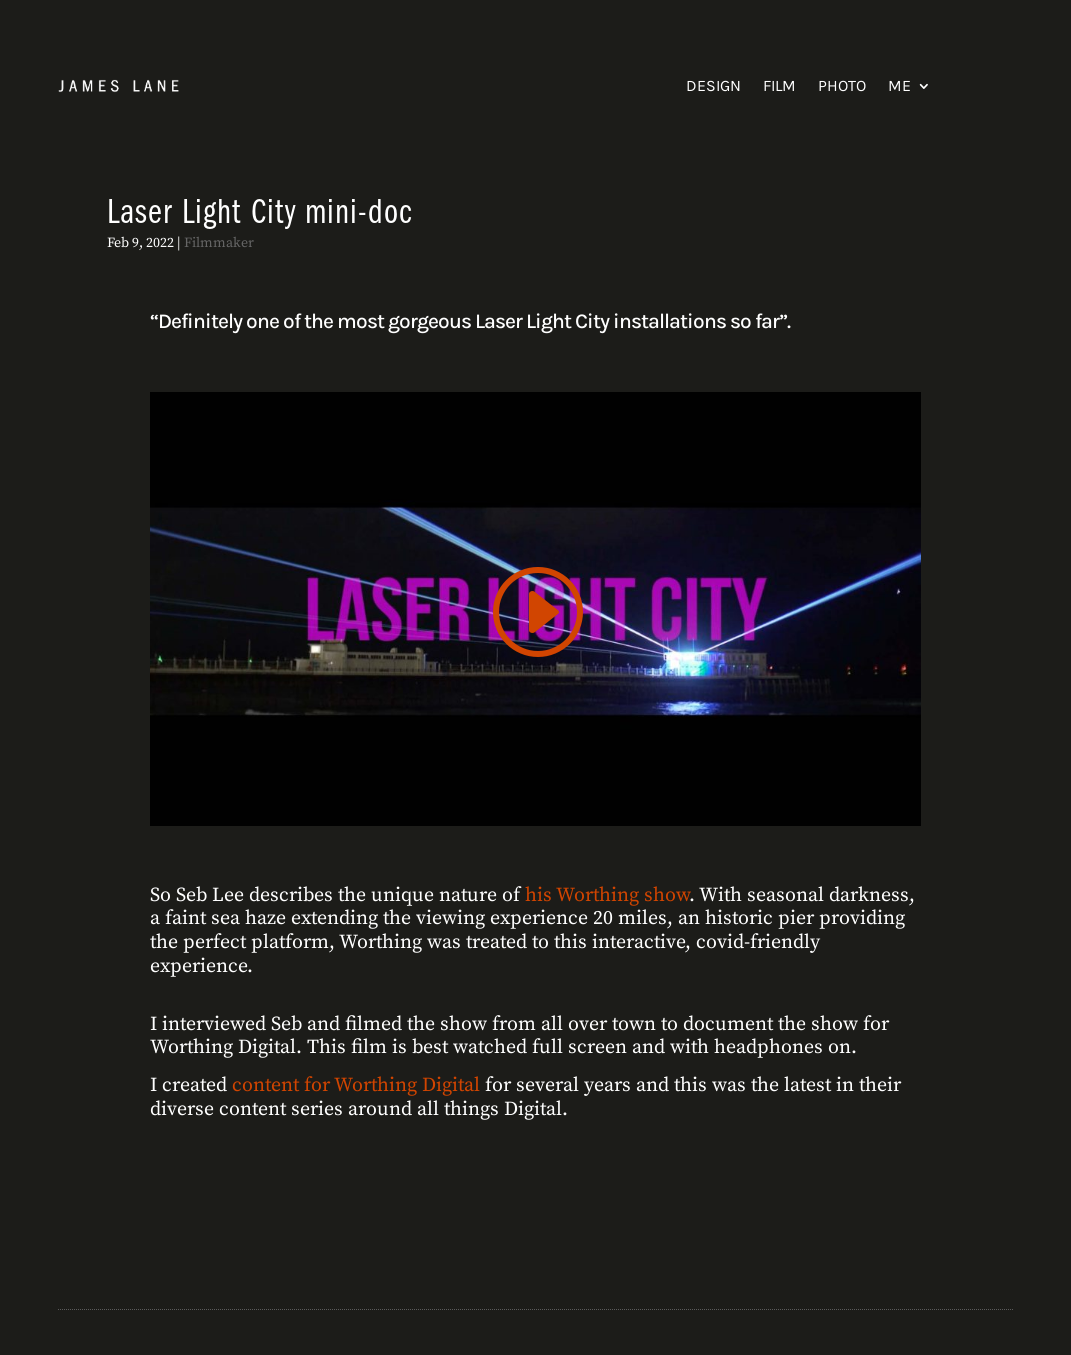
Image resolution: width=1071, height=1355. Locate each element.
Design (713, 85)
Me (899, 85)
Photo (842, 85)
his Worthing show (607, 895)
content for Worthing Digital (356, 1085)
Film (779, 85)
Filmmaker (219, 243)
